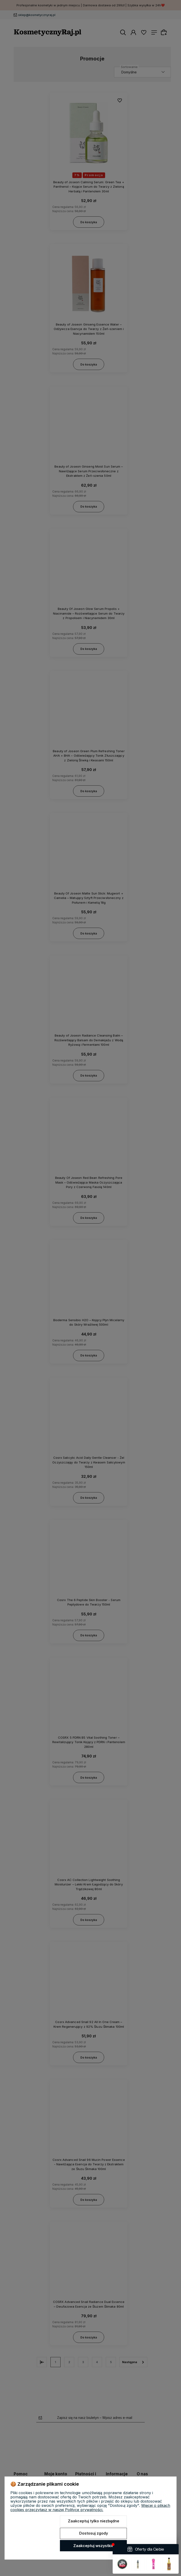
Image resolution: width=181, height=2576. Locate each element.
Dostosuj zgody (93, 2533)
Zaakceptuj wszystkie (93, 2545)
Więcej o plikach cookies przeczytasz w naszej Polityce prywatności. (90, 2507)
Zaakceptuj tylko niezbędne (93, 2521)
